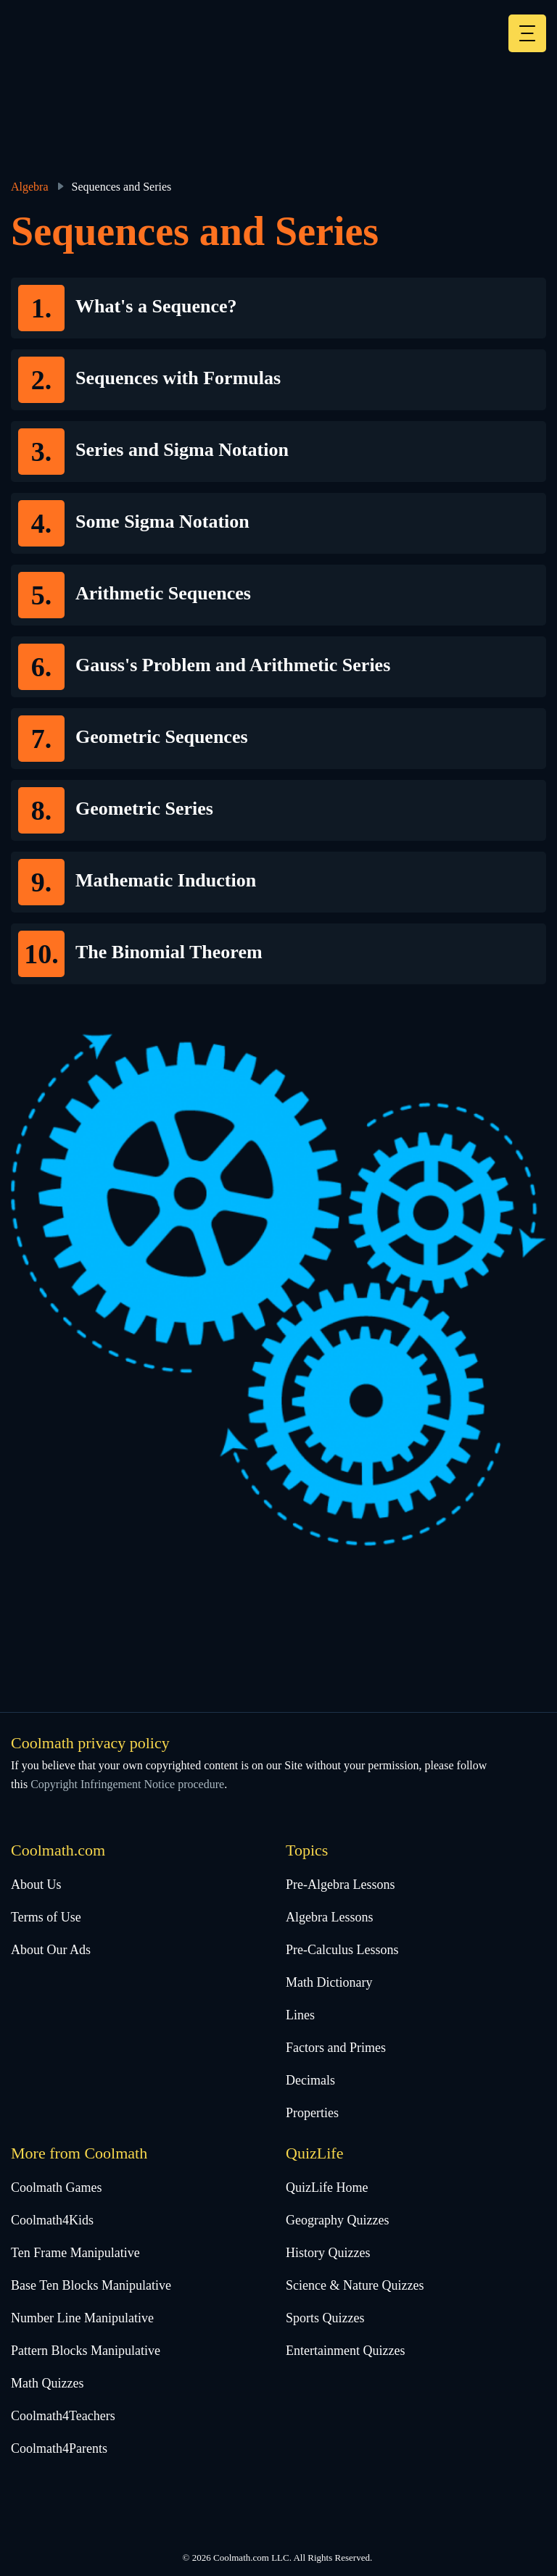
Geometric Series (144, 808)
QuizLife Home (327, 2187)
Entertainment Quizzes (345, 2350)
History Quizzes (328, 2252)
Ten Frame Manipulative (75, 2252)
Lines (300, 2015)
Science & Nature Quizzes (355, 2285)
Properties (312, 2113)
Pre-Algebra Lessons (340, 1884)
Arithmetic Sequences (163, 593)
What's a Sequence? (155, 306)
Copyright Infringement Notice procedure (127, 1784)
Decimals (310, 2080)
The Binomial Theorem (169, 952)
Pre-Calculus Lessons (342, 1950)
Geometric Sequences (161, 736)
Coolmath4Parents (59, 2448)
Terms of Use (46, 1917)
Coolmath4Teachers (63, 2416)
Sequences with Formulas (178, 378)
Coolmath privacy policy (90, 1743)
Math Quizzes (47, 2383)
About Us (36, 1884)
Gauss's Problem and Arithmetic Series (232, 665)
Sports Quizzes (325, 2318)
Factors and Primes (336, 2047)
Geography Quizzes (337, 2220)
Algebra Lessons (329, 1917)
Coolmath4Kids (52, 2220)
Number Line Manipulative (82, 2318)
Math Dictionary (329, 1982)
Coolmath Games (56, 2187)
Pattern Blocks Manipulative (85, 2350)
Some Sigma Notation (162, 521)
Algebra (30, 186)
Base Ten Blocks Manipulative (91, 2285)
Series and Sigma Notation (182, 449)
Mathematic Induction (165, 880)
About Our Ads (51, 1950)
